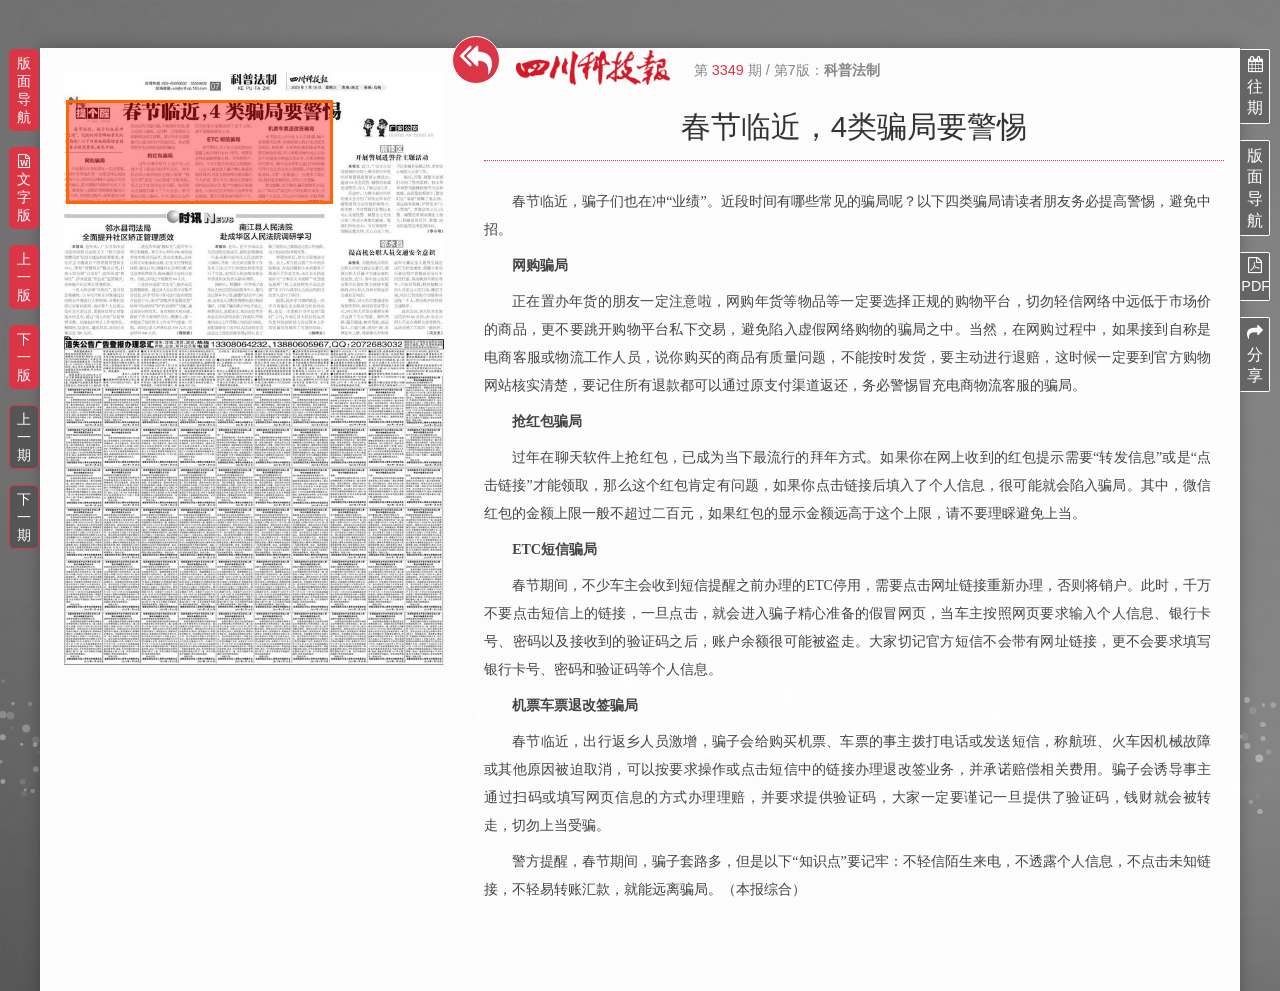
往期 (1255, 86)
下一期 (24, 517)
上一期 (24, 437)
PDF (1255, 275)
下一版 (24, 357)
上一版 (24, 277)
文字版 (24, 188)
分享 (1255, 354)
